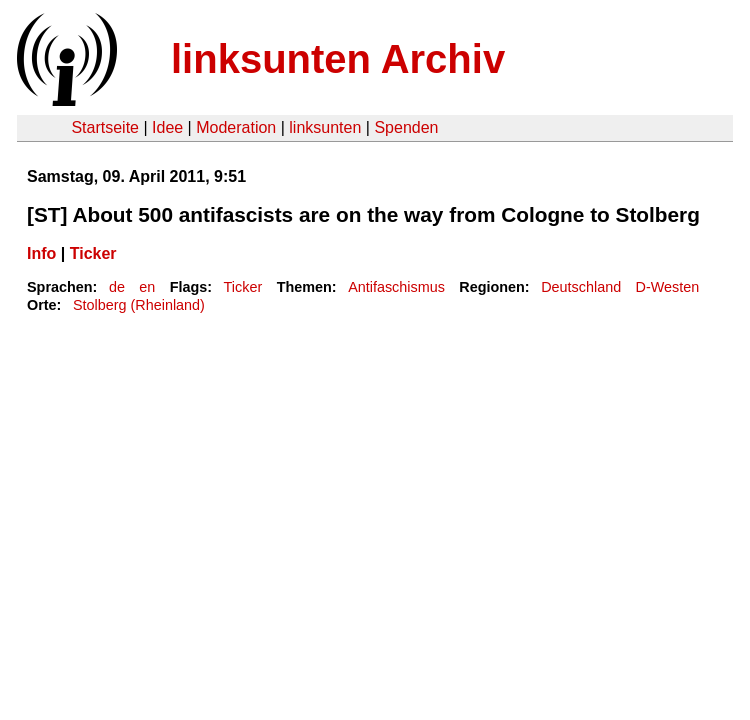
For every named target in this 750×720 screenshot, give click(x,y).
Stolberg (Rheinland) (139, 305)
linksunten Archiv (338, 59)
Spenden (406, 127)
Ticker (93, 253)
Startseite (105, 127)
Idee (167, 127)
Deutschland (581, 287)
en (147, 287)
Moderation (236, 127)
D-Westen (668, 287)
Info (41, 253)
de (117, 287)
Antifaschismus (396, 287)
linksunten (325, 127)
